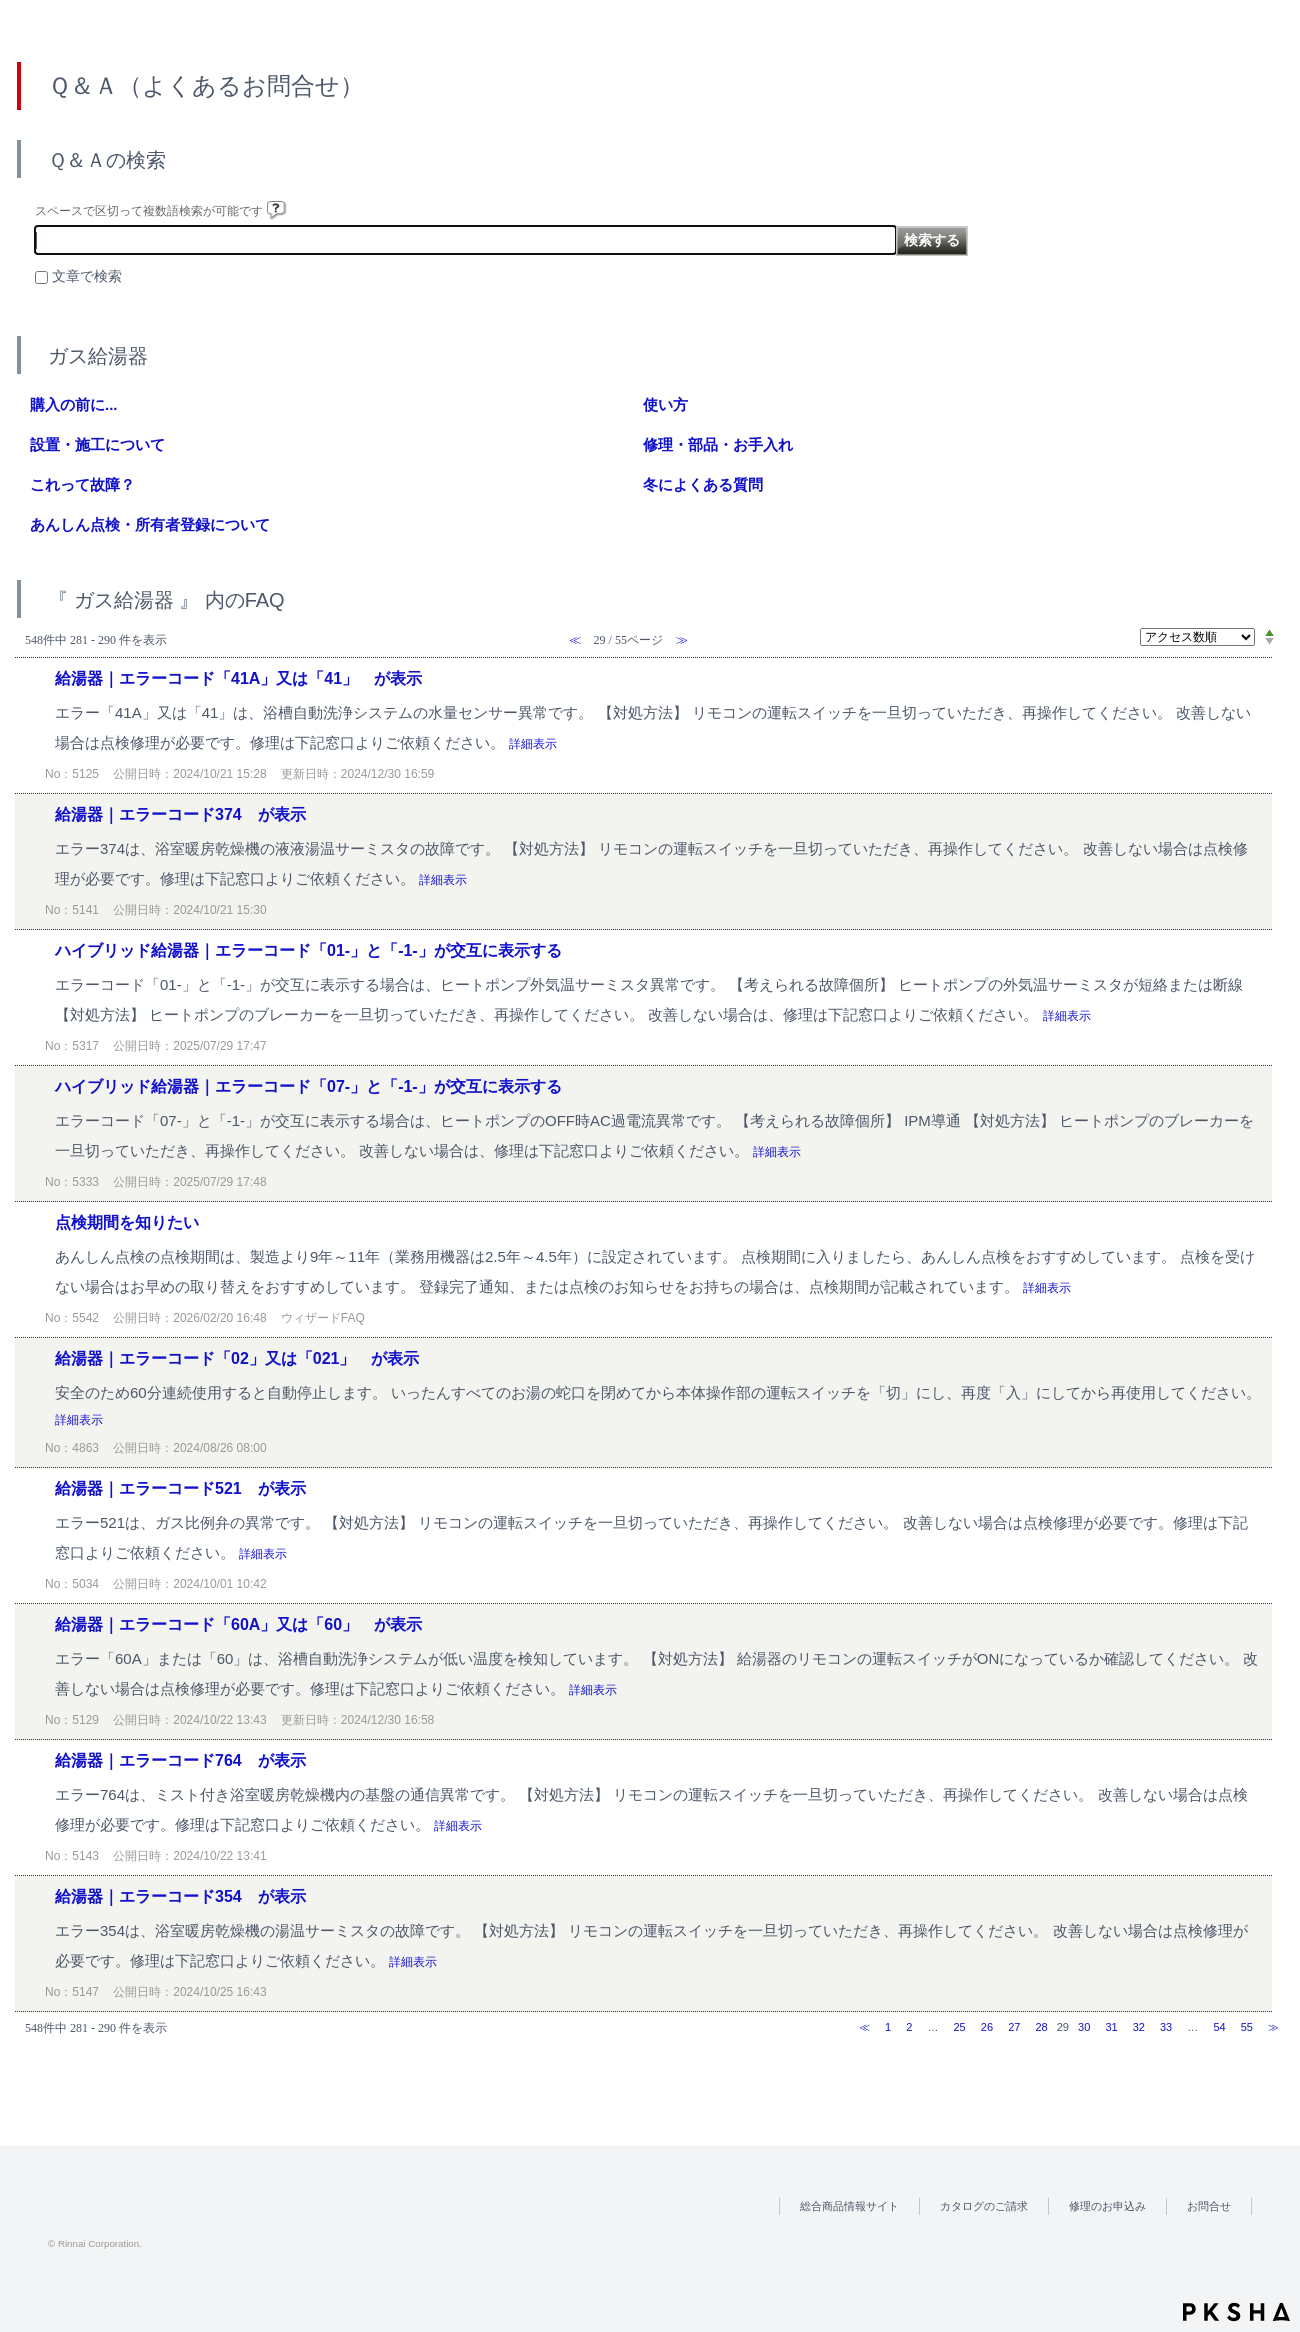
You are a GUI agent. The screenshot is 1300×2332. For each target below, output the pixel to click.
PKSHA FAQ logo (1236, 2312)
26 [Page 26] (987, 2027)
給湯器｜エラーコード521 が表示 (180, 1488)
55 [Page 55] (1247, 2027)
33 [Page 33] (1166, 2027)
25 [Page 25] (960, 2027)
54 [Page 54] (1219, 2027)
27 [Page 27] (1014, 2027)
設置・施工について (97, 444)
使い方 (665, 404)
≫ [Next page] (1273, 2027)
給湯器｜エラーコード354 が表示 (180, 1896)
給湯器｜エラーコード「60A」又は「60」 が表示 (238, 1624)
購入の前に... (74, 404)
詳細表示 (533, 744)
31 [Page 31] (1111, 2027)
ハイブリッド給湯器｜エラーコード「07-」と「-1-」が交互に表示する (308, 1086)
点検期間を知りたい (127, 1222)
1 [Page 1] (888, 2027)
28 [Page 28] (1041, 2027)
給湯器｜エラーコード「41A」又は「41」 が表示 (238, 678)
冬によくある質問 (703, 484)
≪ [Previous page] (864, 2027)
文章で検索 (87, 276)
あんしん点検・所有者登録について (150, 524)
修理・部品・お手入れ (718, 444)
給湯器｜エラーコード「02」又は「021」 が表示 (237, 1358)
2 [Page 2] (909, 2027)
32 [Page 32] (1139, 2027)
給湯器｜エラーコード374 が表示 (180, 814)
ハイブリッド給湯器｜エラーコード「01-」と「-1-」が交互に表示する (308, 950)
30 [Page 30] (1084, 2027)
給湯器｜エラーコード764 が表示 (180, 1760)
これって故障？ (82, 484)
